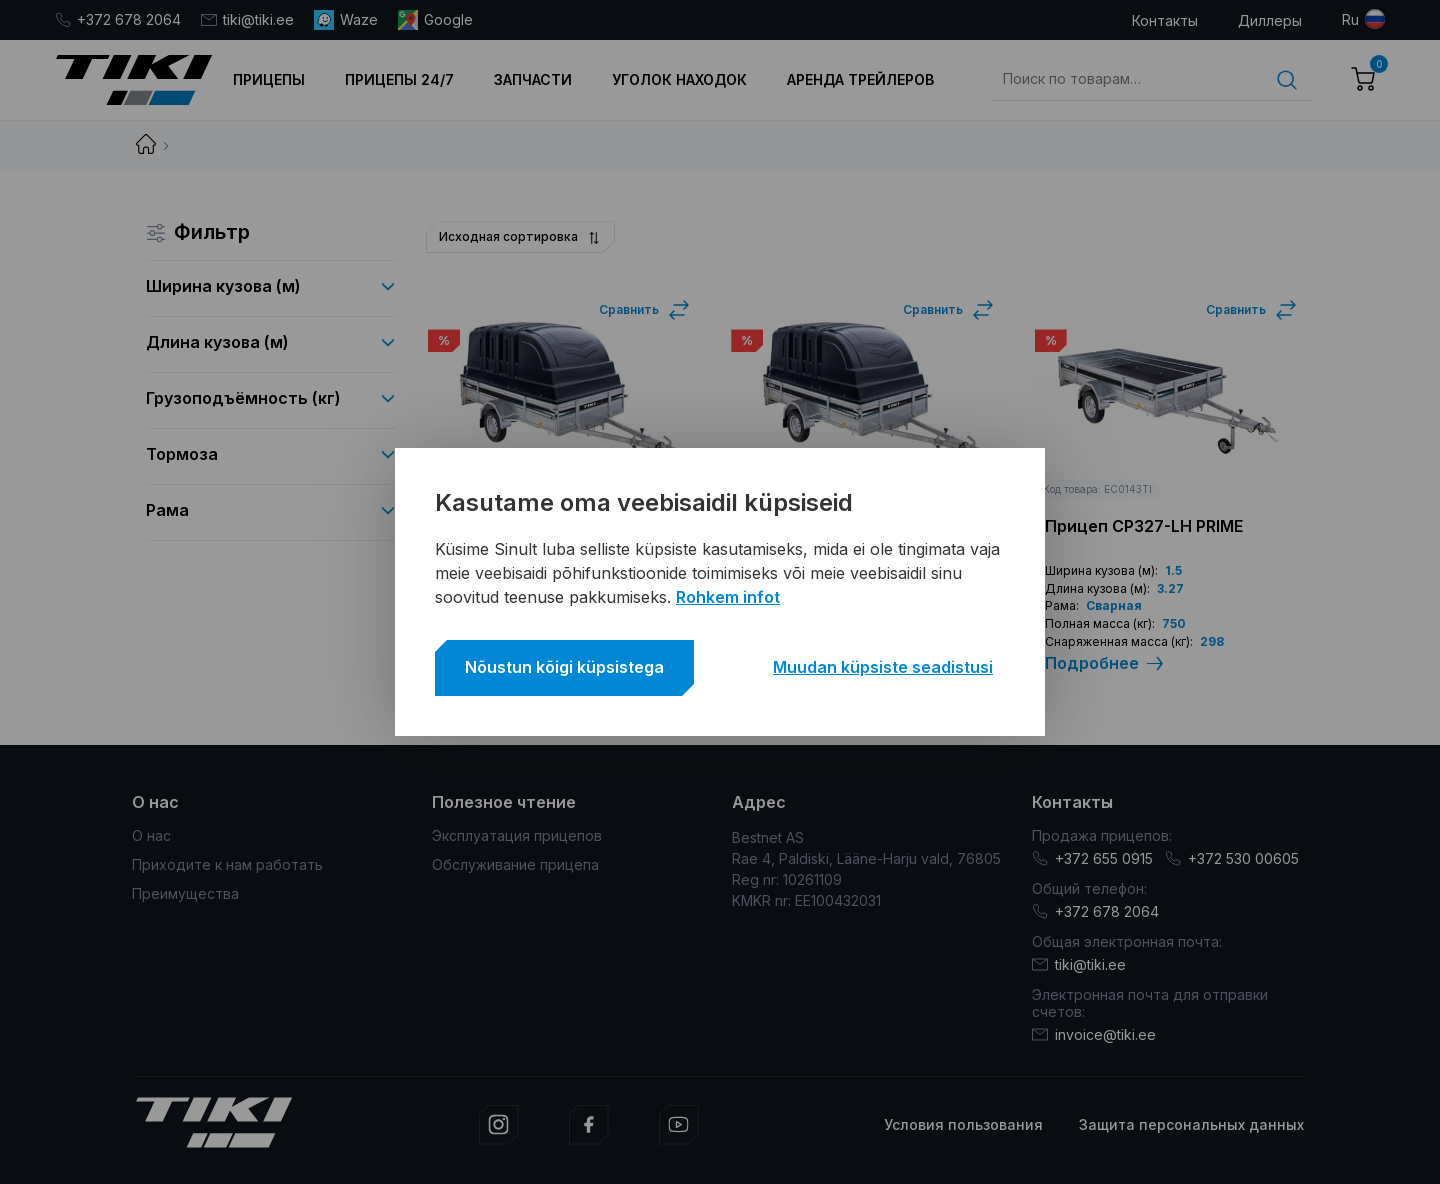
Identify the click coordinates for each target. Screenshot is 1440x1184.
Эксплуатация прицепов (517, 835)
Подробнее (1104, 663)
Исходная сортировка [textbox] (508, 236)
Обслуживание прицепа (515, 864)
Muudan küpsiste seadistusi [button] (883, 667)
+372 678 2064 (118, 19)
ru (1350, 19)
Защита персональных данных (1191, 1124)
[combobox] (518, 237)
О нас (151, 835)
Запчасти (533, 79)
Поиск (1287, 80)
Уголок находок (679, 79)
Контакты (1165, 20)
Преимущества (185, 893)
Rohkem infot (728, 597)
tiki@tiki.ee (247, 19)
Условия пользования (963, 1124)
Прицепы (269, 79)
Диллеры (1270, 20)
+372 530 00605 (1232, 858)
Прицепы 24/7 (399, 79)
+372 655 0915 (1092, 858)
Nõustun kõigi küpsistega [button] (564, 667)
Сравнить (629, 309)
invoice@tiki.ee (1094, 1034)
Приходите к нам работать (227, 864)
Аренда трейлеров (860, 79)
